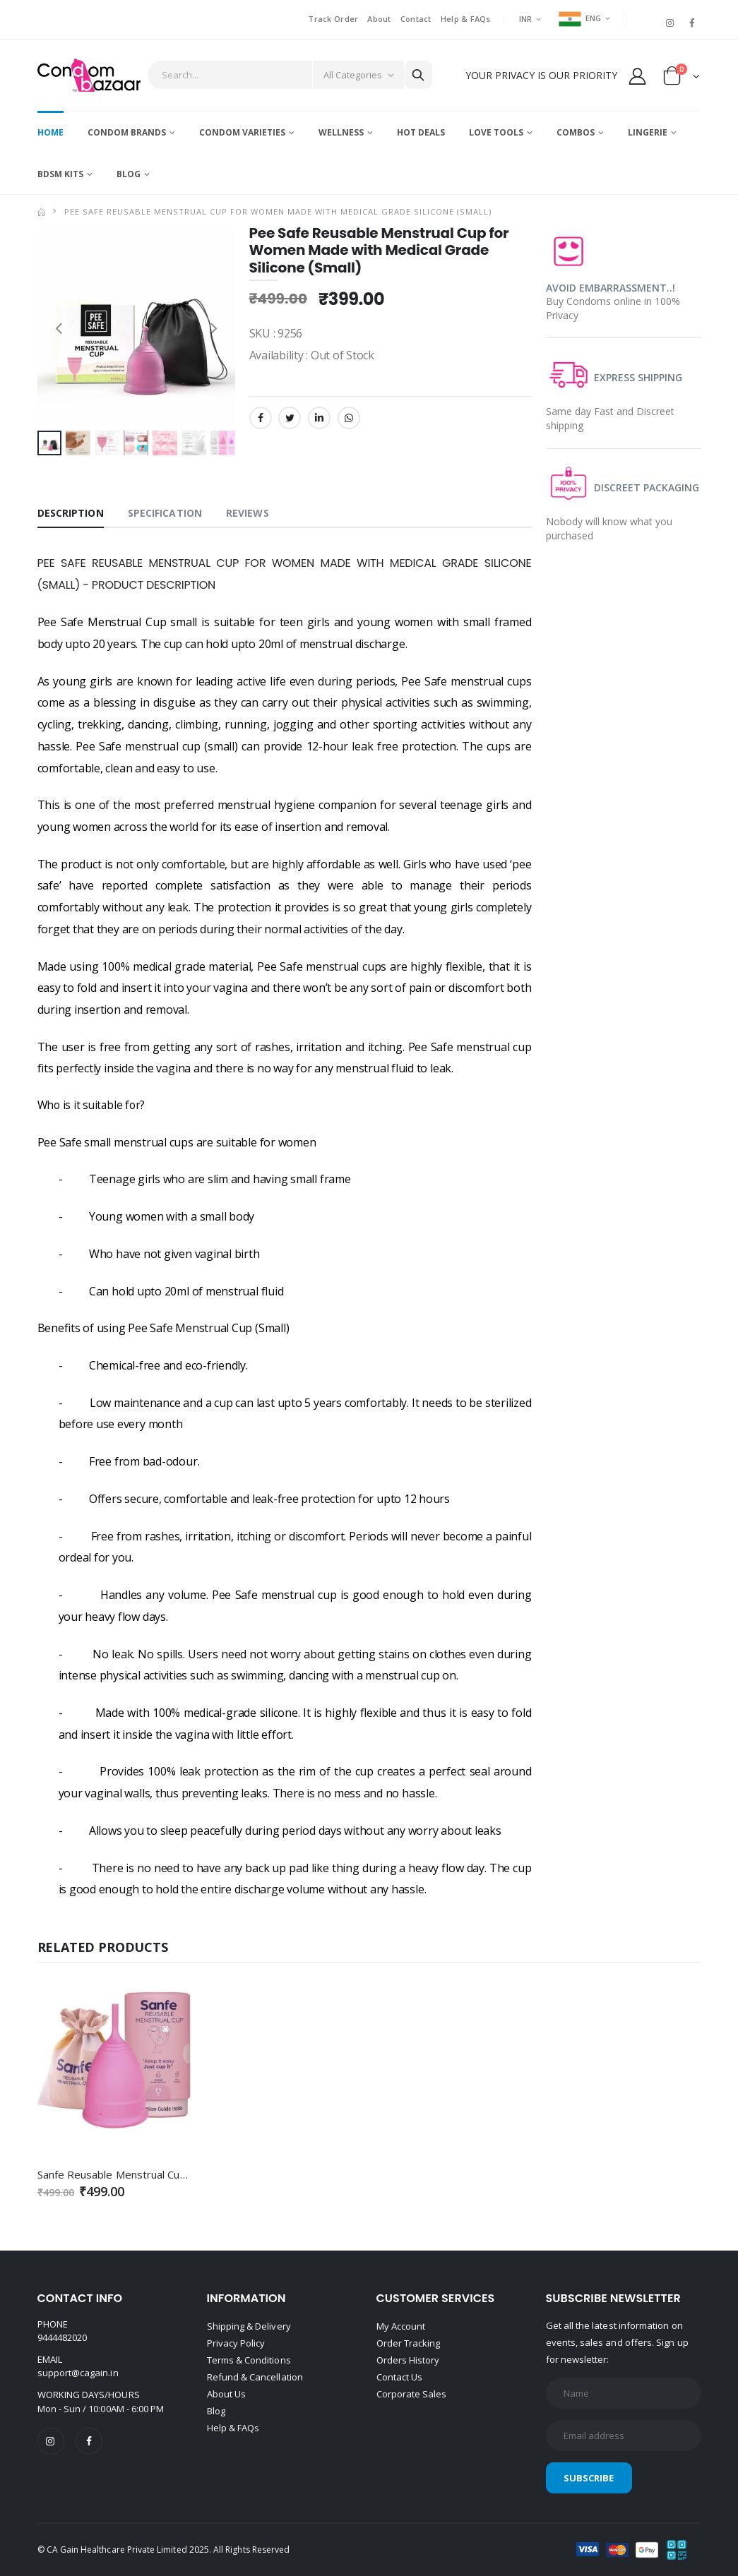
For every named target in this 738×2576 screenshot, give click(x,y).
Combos (576, 132)
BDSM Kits (60, 174)
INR (525, 18)
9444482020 (62, 2337)
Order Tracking (408, 2343)
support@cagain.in (78, 2372)
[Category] (358, 75)
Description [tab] (70, 513)
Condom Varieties (242, 132)
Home (50, 132)
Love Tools (496, 132)
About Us (226, 2394)
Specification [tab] (165, 513)
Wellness (341, 132)
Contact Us (399, 2377)
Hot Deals (421, 132)
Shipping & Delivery (249, 2326)
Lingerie (647, 132)
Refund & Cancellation (255, 2377)
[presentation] (58, 327)
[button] (681, 78)
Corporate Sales (411, 2394)
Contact (416, 18)
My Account (401, 2326)
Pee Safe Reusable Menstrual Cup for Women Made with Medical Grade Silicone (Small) (278, 211)
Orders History (408, 2360)
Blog (129, 174)
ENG (580, 18)
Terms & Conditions (249, 2360)
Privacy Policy (236, 2343)
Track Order (333, 18)
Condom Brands (127, 132)
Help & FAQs (466, 18)
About (379, 18)
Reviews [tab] (247, 513)
